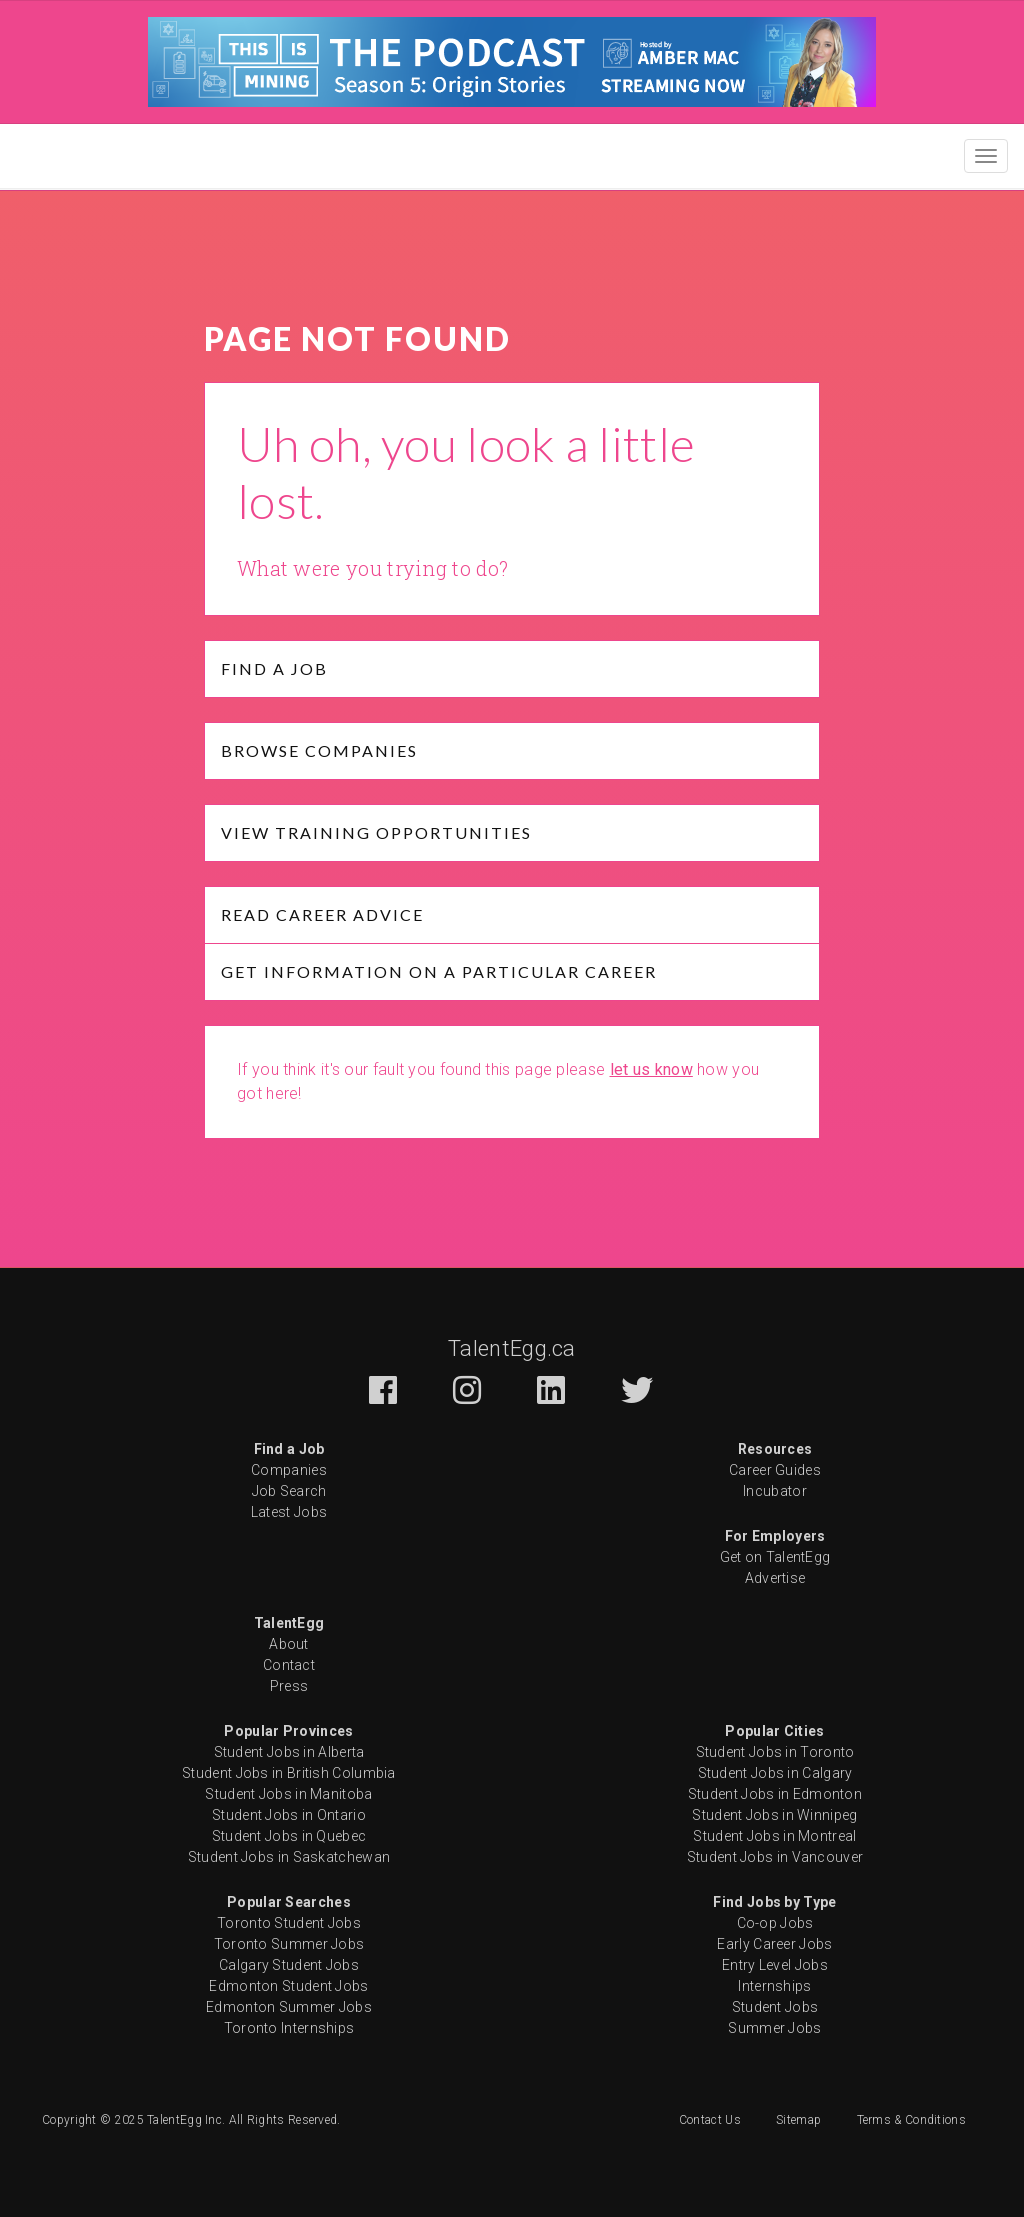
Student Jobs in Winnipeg (774, 1815)
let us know (651, 1069)
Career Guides (775, 1470)
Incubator (775, 1491)
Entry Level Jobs (775, 1965)
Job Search (289, 1491)
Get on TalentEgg (775, 1557)
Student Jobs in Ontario (289, 1815)
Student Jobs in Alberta (289, 1752)
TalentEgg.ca (512, 1348)
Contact (289, 1665)
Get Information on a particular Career (439, 971)
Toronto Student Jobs (289, 1923)
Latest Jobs (289, 1512)
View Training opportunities (376, 832)
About (289, 1644)
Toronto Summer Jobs (289, 1944)
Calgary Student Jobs (289, 1965)
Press (289, 1686)
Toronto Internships (289, 2028)
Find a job (274, 668)
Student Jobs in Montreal (774, 1836)
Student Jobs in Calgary (775, 1773)
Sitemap (798, 2120)
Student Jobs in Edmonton (775, 1794)
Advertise (775, 1578)
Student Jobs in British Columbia (289, 1773)
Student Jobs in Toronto (775, 1752)
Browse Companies (319, 750)
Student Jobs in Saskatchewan (289, 1857)
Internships (774, 1986)
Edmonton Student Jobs (288, 1986)
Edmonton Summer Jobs (289, 2007)
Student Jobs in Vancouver (775, 1857)
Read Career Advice (322, 914)
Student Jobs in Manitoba (288, 1794)
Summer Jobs (774, 2028)
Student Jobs (775, 2007)
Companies (289, 1470)
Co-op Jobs (775, 1923)
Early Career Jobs (774, 1944)
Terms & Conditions (911, 2120)
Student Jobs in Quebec (289, 1836)
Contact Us (710, 2120)
